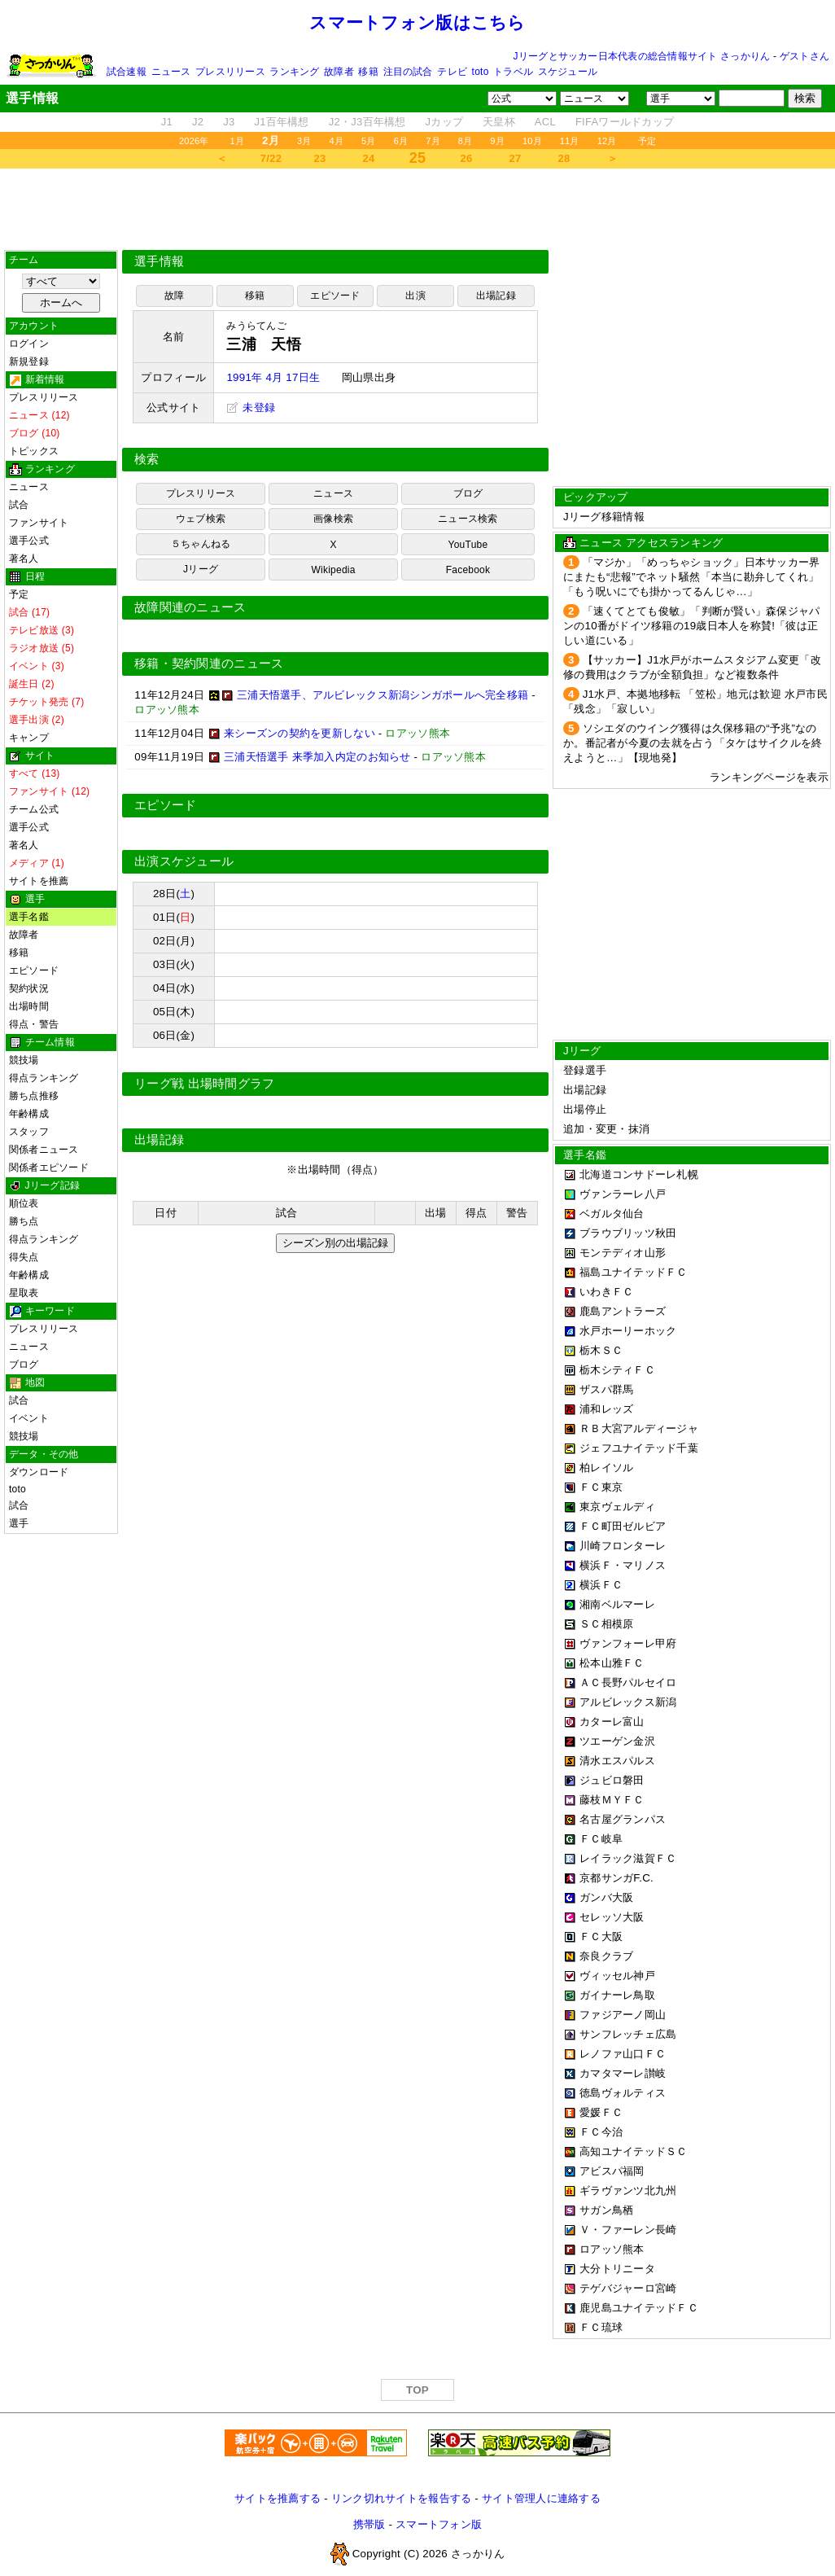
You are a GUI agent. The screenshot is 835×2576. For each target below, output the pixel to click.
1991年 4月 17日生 (273, 377)
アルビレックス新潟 (627, 1702)
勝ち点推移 (34, 1096)
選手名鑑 (29, 916)
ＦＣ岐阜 (601, 1839)
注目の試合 (408, 71)
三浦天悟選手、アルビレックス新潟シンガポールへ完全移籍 (382, 695)
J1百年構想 (281, 122)
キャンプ (29, 737)
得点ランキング (44, 1078)
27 (515, 158)
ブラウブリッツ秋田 (627, 1233)
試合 (18, 504)
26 (467, 158)
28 (564, 158)
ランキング (294, 71)
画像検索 (333, 518)
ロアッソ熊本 (612, 2249)
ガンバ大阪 (606, 1897)
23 (320, 158)
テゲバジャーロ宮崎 (627, 2288)
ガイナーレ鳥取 (617, 1995)
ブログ (24, 1364)
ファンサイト (38, 522)
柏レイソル (606, 1467)
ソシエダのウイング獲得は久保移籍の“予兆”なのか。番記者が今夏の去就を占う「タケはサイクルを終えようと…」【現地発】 (692, 743)
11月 (569, 141)
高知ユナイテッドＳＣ (633, 2151)
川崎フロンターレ (622, 1546)
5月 (368, 141)
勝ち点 (24, 1221)
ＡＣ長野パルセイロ (627, 1682)
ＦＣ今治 (601, 2132)
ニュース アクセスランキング (651, 543)
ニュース (171, 71)
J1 (167, 122)
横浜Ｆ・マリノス (622, 1565)
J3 (228, 122)
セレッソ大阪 (612, 1917)
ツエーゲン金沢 (617, 1741)
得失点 (24, 1257)
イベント (29, 1418)
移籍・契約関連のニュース (209, 663)
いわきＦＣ (606, 1292)
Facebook (468, 570)
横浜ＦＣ (601, 1585)
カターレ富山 (612, 1721)
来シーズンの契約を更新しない (299, 733)
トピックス (34, 451)
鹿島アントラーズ (622, 1311)
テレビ (452, 71)
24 (369, 158)
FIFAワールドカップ (624, 122)
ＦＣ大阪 (601, 1936)
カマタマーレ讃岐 (622, 2073)
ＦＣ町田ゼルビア (622, 1526)
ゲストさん (804, 56)
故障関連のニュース (190, 607)
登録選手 (584, 1070)
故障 (174, 295)
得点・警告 (34, 1024)
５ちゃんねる (200, 544)
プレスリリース (230, 71)
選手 (18, 1523)
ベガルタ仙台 (612, 1213)
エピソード (34, 970)
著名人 (24, 558)
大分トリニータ (617, 2269)
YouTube (468, 544)
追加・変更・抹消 (606, 1129)
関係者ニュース (44, 1149)
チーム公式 (34, 809)
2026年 (194, 141)
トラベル (513, 71)
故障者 (339, 71)
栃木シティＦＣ (617, 1370)
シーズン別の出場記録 (335, 1243)
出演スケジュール (184, 861)
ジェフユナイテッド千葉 (638, 1448)
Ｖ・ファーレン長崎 (627, 2229)
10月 (532, 141)
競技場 (24, 1060)
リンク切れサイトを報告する (401, 2498)
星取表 (24, 1293)
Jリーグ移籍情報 (604, 516)
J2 (197, 122)
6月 (401, 141)
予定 (647, 141)
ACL (545, 122)
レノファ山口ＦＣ (622, 2054)
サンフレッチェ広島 (627, 2034)
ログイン (29, 343)
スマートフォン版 (439, 2524)
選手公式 (29, 540)
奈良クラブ (606, 1956)
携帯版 (369, 2524)
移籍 (368, 71)
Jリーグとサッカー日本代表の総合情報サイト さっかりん (642, 56)
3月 (304, 141)
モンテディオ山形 (622, 1252)
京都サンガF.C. (616, 1878)
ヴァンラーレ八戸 (622, 1194)
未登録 (250, 407)
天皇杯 (499, 122)
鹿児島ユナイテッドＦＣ (638, 2308)
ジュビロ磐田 (612, 1780)
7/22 (271, 158)
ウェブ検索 (200, 518)
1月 (237, 141)
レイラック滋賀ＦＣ (627, 1858)
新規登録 (29, 361)
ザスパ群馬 (606, 1389)
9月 (497, 141)
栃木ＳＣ (601, 1350)
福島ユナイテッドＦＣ (633, 1272)
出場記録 (496, 295)
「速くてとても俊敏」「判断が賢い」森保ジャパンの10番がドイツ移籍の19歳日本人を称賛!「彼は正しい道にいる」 (691, 625)
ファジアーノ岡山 (622, 2015)
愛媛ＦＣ (601, 2112)
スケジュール (567, 71)
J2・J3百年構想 (367, 122)
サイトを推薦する (277, 2498)
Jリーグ (200, 569)
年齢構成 (29, 1113)
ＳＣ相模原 (606, 1624)
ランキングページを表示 (769, 777)
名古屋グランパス (622, 1819)
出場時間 (29, 1006)
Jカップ (445, 122)
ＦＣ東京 (601, 1487)
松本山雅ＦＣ (612, 1663)
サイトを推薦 (38, 881)
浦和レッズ (606, 1409)
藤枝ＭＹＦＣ (612, 1800)
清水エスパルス (617, 1761)
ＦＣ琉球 (601, 2327)
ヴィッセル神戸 (617, 1975)
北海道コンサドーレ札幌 (638, 1174)
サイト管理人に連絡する (541, 2498)
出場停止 (584, 1109)
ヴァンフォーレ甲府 (627, 1643)
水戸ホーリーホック (627, 1331)
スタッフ (29, 1131)
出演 (415, 295)
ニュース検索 (467, 518)
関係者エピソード (49, 1167)
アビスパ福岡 (612, 2171)
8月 (465, 141)
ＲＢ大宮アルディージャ (638, 1428)
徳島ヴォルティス (622, 2093)
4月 (337, 141)
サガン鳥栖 (606, 2210)
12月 (607, 141)
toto (480, 71)
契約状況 (29, 988)
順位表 (24, 1203)
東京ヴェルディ (617, 1506)
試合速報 (126, 71)
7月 (433, 141)
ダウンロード (38, 1472)
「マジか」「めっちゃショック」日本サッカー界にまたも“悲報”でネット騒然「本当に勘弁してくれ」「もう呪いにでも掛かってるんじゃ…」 (691, 577)
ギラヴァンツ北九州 (627, 2190)
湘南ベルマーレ (617, 1604)
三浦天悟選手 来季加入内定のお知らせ (317, 757)
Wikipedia (333, 570)
